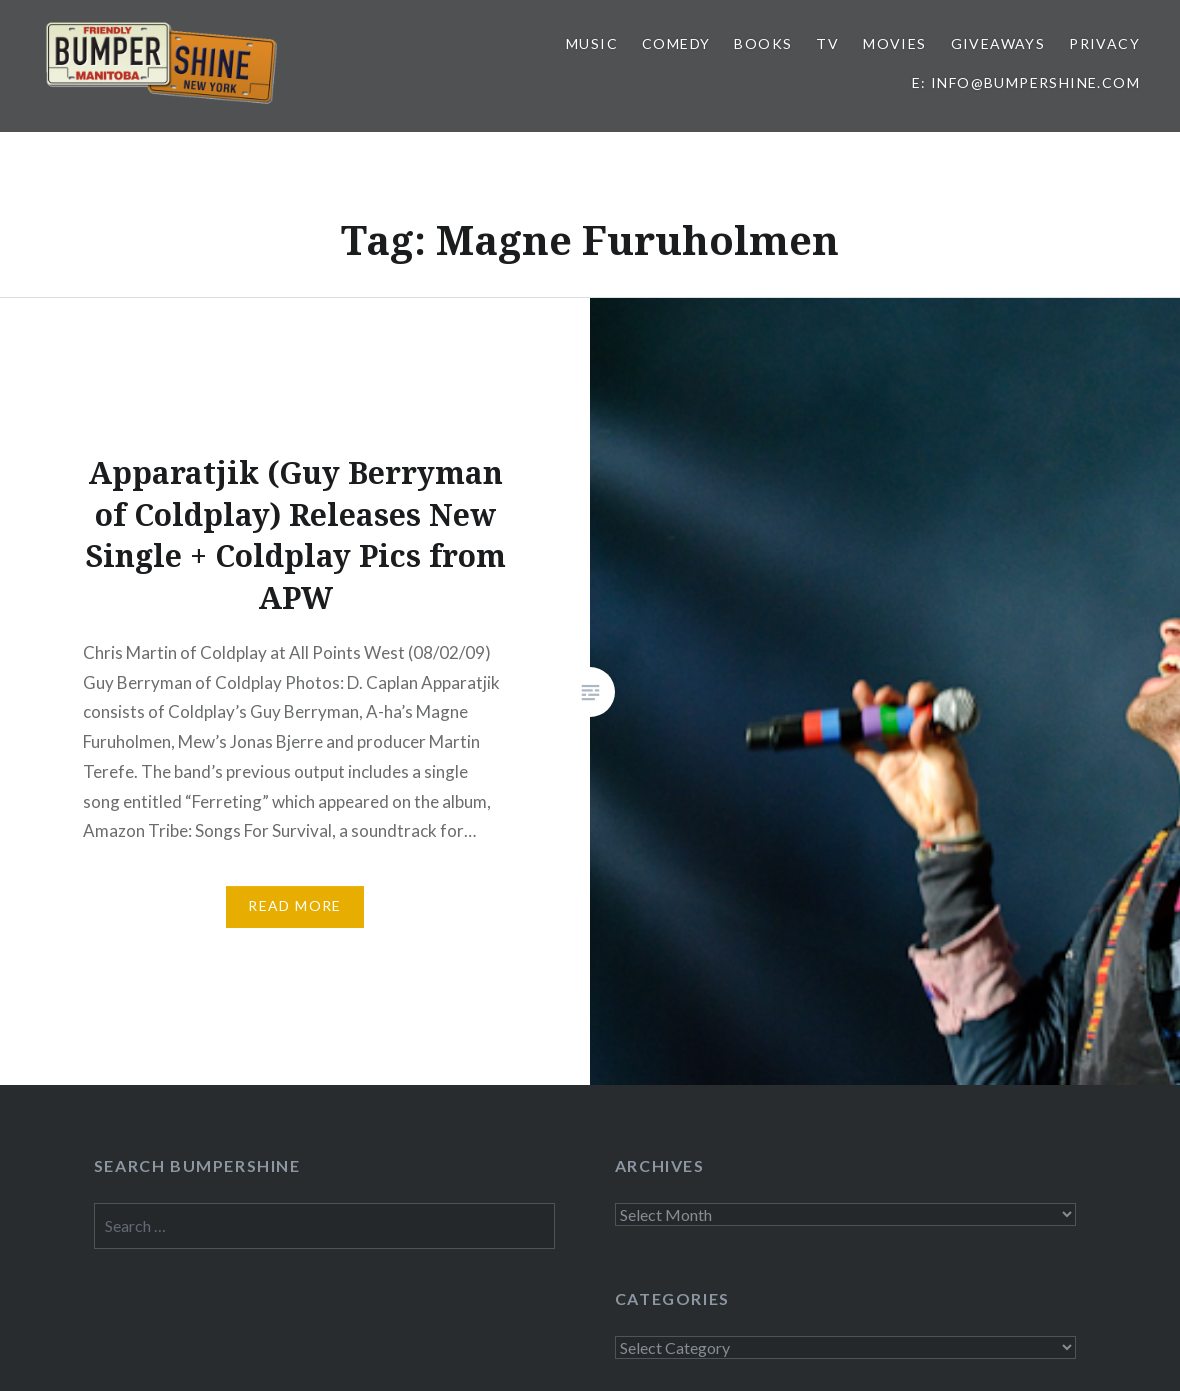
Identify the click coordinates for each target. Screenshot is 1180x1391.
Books (763, 43)
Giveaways (998, 43)
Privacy (1104, 43)
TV (827, 43)
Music (592, 43)
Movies (894, 43)
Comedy (676, 43)
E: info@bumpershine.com (1026, 82)
